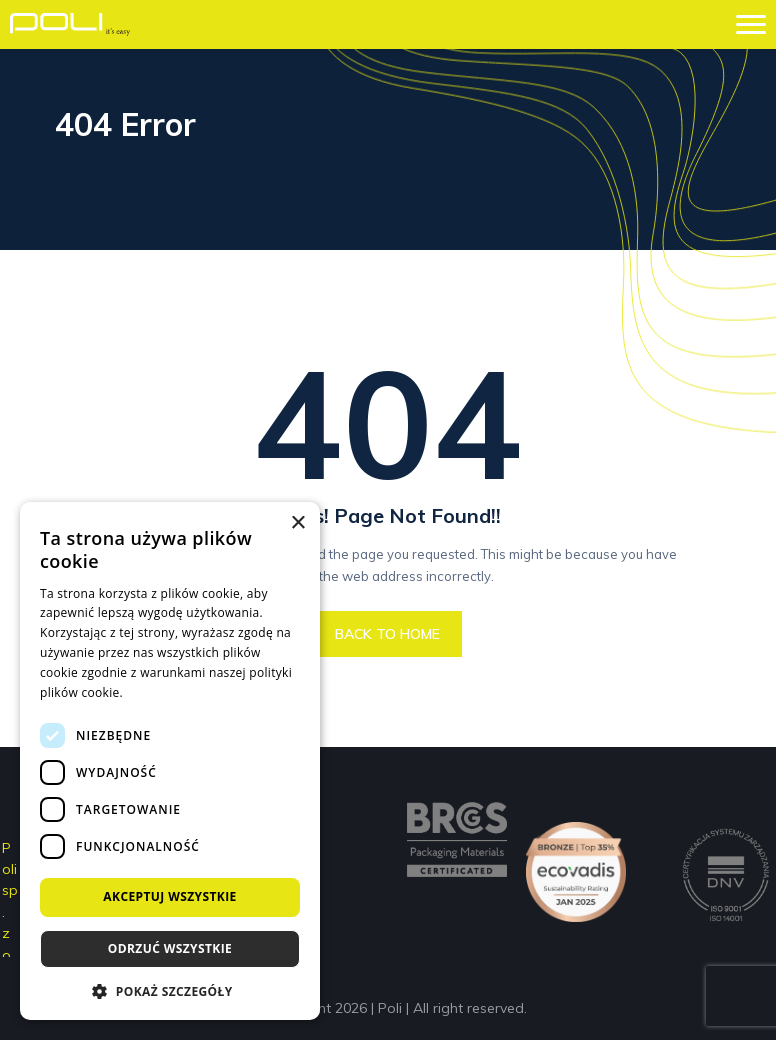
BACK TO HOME (387, 634)
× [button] (297, 523)
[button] (170, 990)
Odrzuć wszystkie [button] (170, 948)
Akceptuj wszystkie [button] (169, 896)
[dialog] (170, 761)
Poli (390, 1008)
